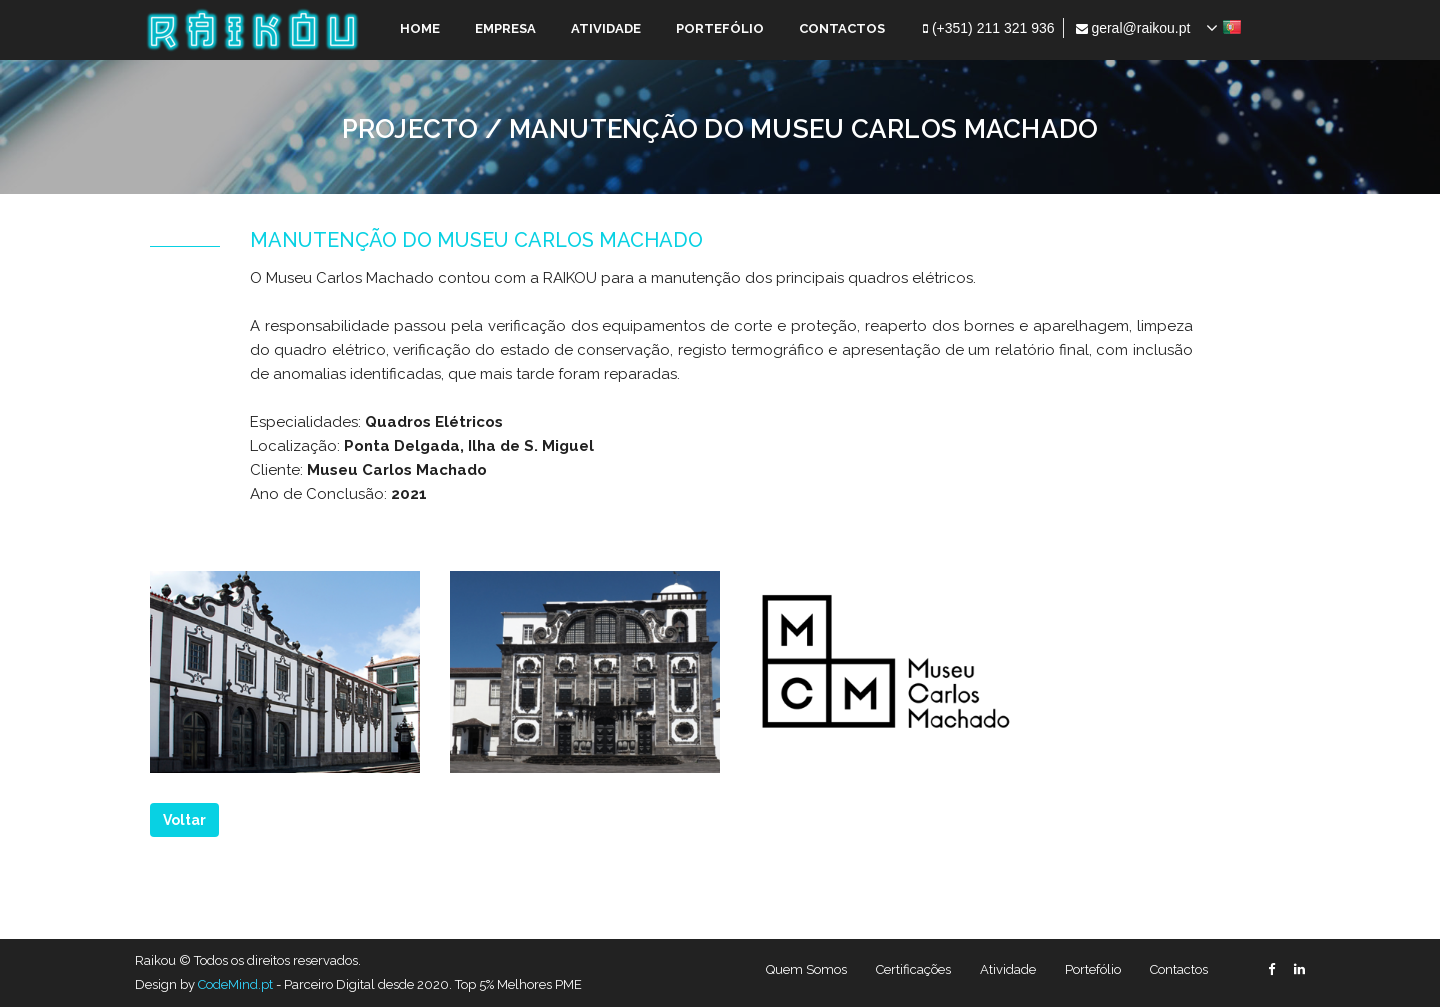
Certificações (913, 969)
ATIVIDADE (606, 28)
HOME (420, 28)
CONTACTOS (842, 28)
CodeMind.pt (235, 984)
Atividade (1008, 969)
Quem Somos (806, 969)
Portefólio (1093, 969)
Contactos (1179, 969)
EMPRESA (505, 28)
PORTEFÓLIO (720, 28)
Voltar (184, 820)
